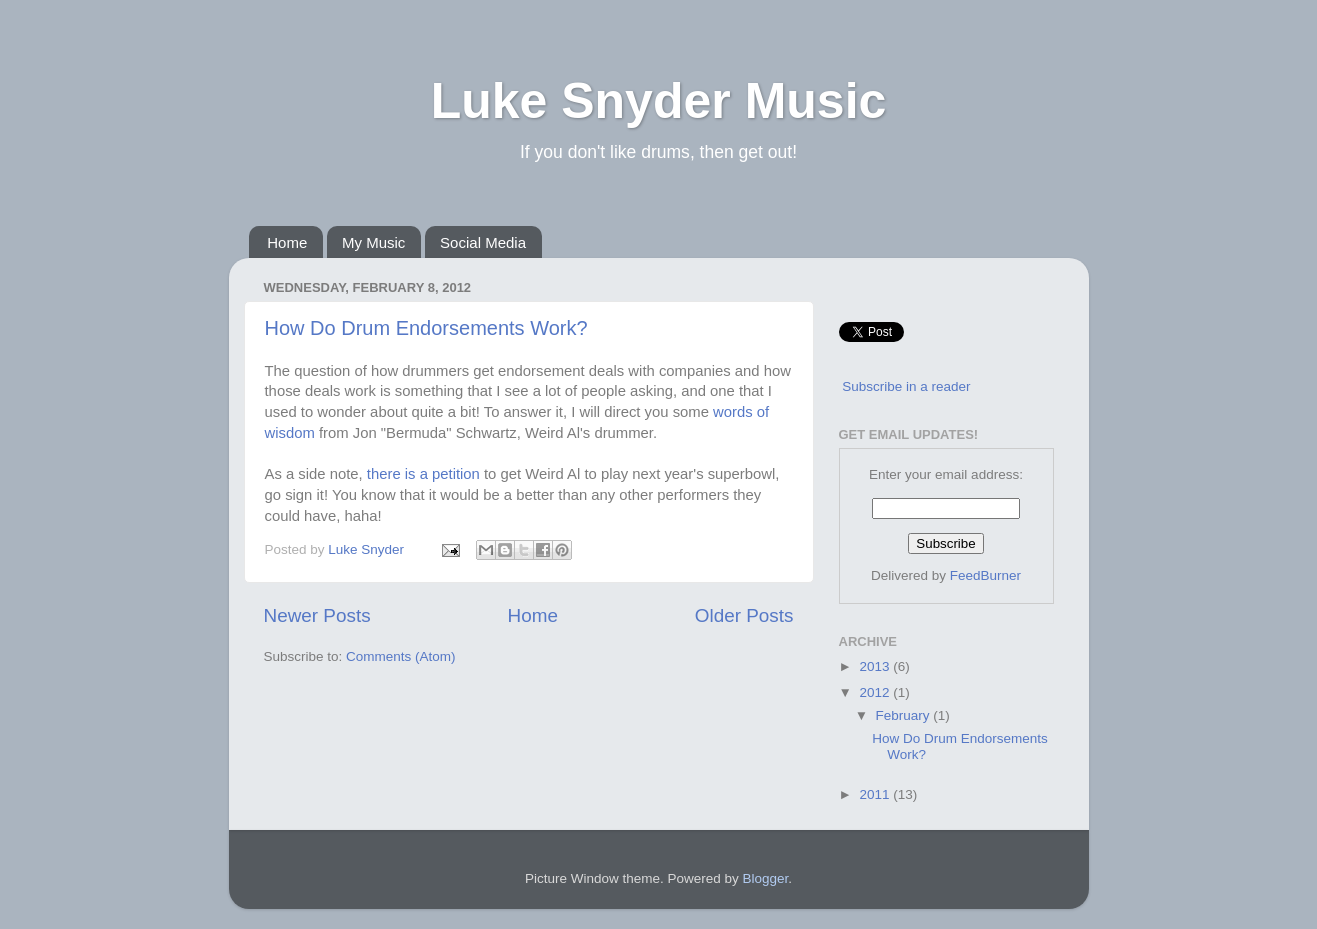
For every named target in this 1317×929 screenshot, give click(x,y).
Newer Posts (317, 615)
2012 (876, 692)
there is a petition (423, 474)
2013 (876, 666)
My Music (373, 242)
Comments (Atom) (401, 656)
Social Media (483, 242)
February (905, 715)
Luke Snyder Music (659, 101)
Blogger (766, 878)
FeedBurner (985, 575)
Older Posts (744, 615)
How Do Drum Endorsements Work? (426, 328)
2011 (876, 794)
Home (287, 242)
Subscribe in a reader (906, 386)
